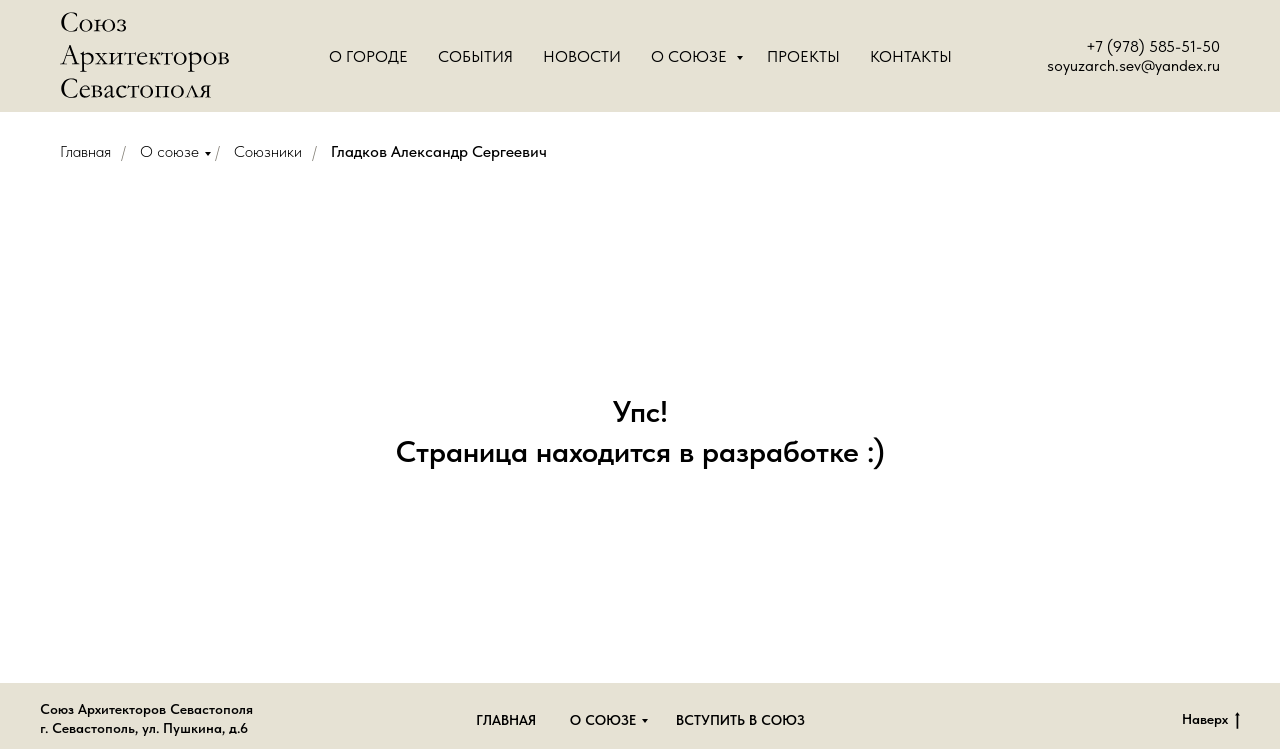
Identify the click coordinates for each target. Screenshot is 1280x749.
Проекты (803, 56)
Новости (582, 56)
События (475, 56)
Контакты (911, 56)
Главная (85, 151)
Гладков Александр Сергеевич (439, 151)
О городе (368, 56)
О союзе (169, 151)
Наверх (1211, 720)
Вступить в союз (740, 720)
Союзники (268, 151)
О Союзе (691, 56)
